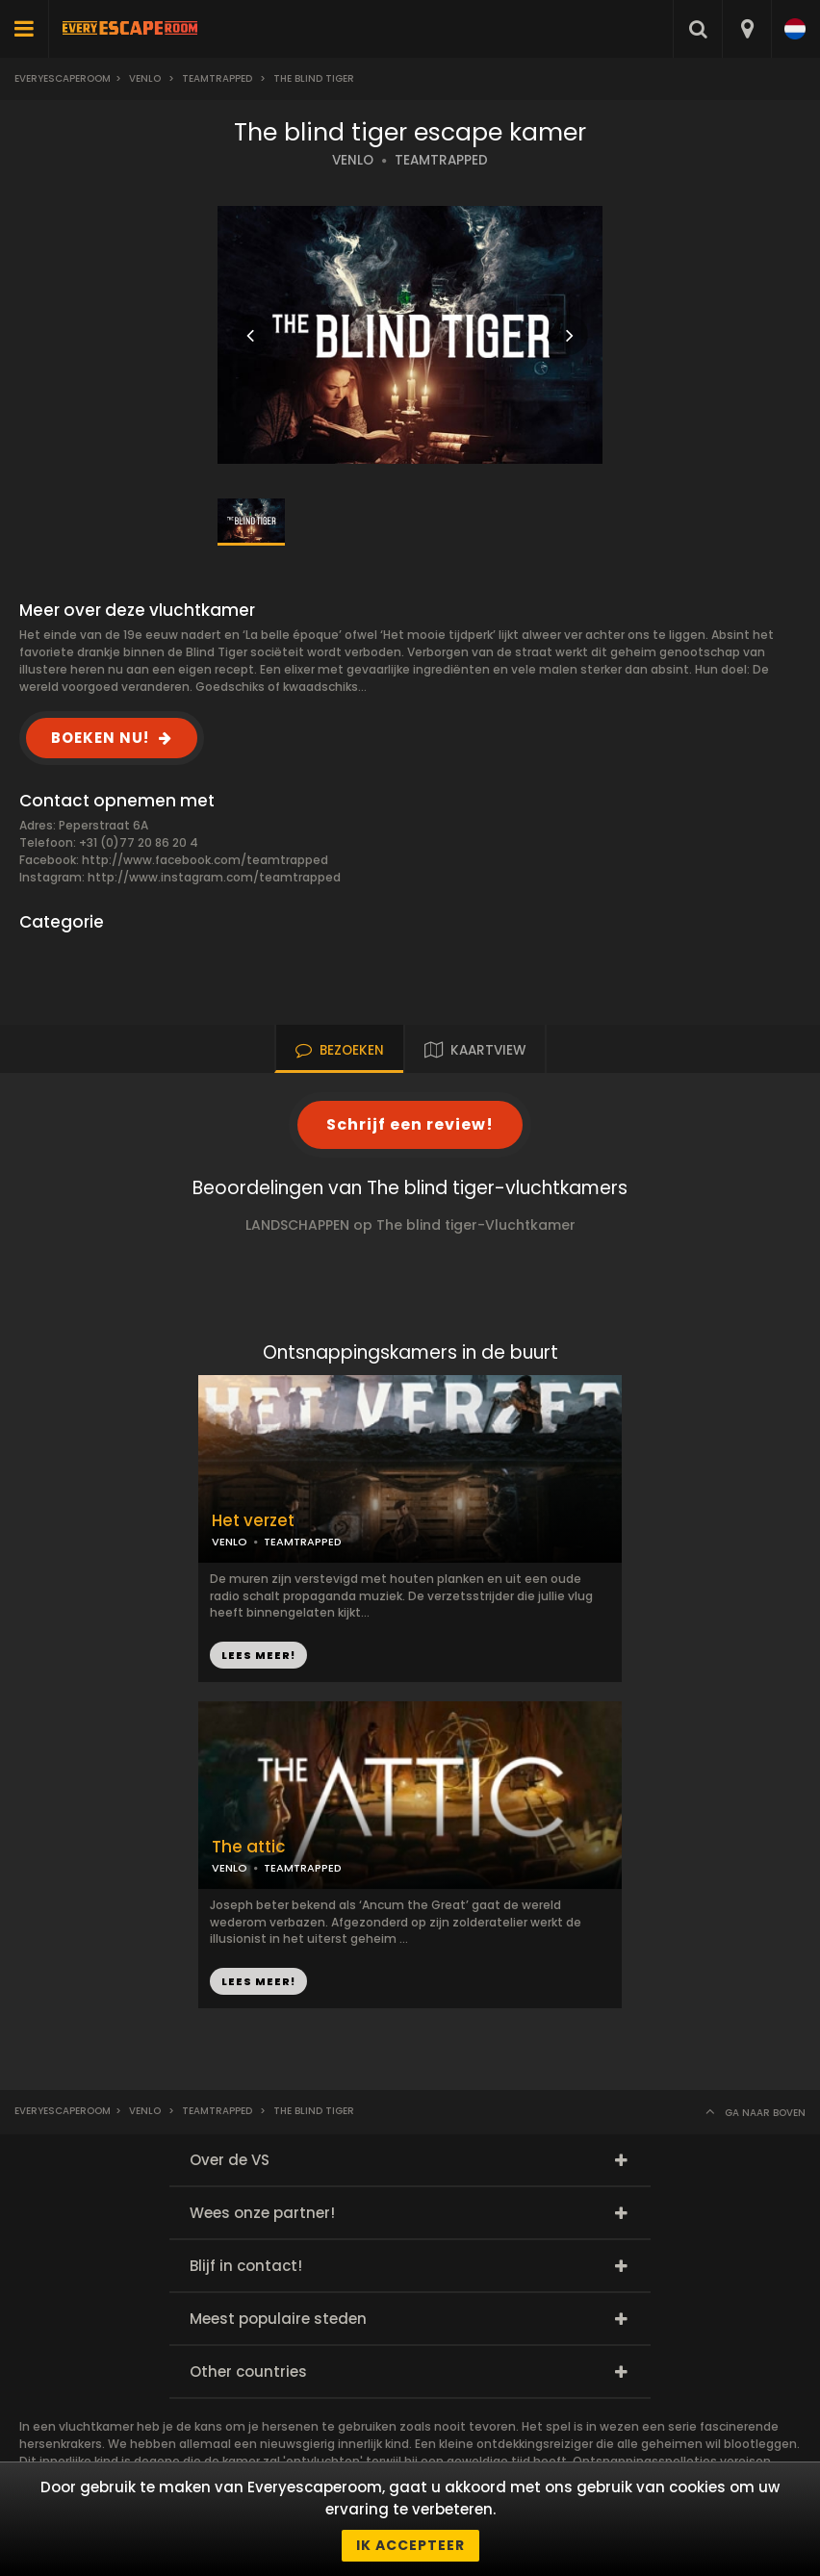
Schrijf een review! (410, 1124)
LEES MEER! (258, 1655)
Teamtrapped (217, 78)
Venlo (145, 78)
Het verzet (253, 1521)
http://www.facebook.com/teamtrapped (205, 860)
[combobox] (746, 29)
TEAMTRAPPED (441, 160)
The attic (249, 1847)
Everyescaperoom (62, 78)
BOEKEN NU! (100, 737)
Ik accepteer (410, 2545)
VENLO (352, 160)
